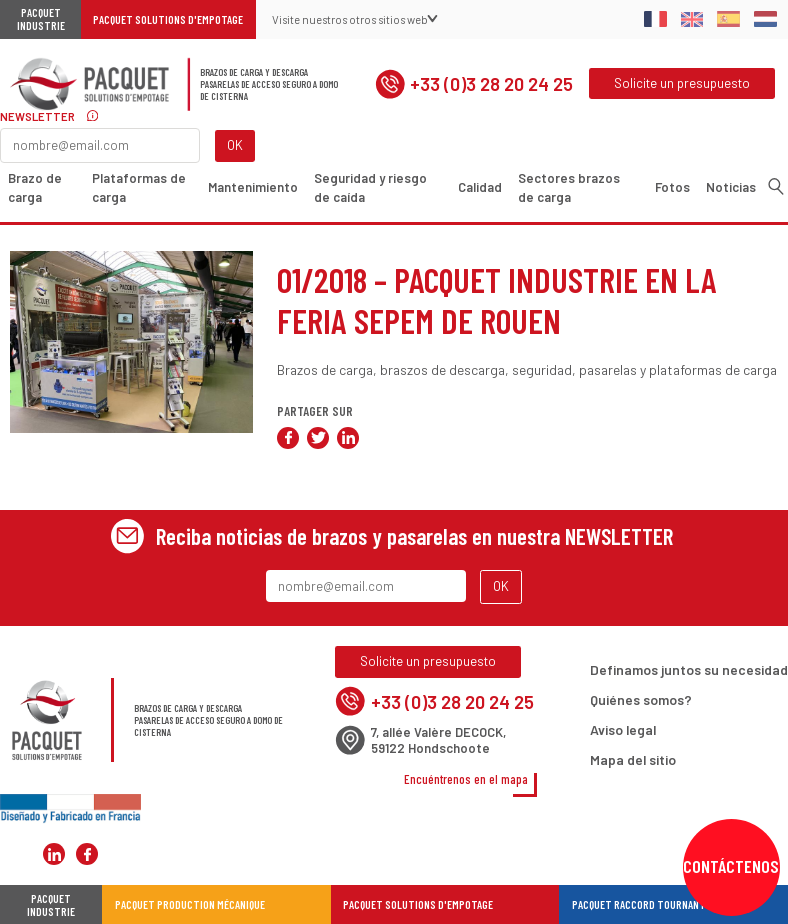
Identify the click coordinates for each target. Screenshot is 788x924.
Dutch (765, 19)
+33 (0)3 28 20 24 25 (474, 84)
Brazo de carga (35, 187)
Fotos (672, 187)
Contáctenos (731, 866)
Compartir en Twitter (318, 438)
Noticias (731, 187)
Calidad (480, 187)
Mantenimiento (253, 187)
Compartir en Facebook (288, 438)
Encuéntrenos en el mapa (466, 779)
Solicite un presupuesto (682, 83)
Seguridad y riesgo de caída (370, 187)
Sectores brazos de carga (569, 187)
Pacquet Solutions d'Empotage (168, 19)
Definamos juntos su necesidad (689, 669)
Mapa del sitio (633, 759)
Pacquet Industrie (41, 19)
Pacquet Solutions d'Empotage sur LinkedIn (54, 854)
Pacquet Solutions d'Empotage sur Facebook (87, 854)
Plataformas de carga (139, 187)
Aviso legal (623, 729)
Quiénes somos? (641, 699)
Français (655, 19)
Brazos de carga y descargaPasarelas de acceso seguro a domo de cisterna (269, 84)
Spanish (728, 19)
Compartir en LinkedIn (348, 438)
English (692, 19)
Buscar (776, 186)
